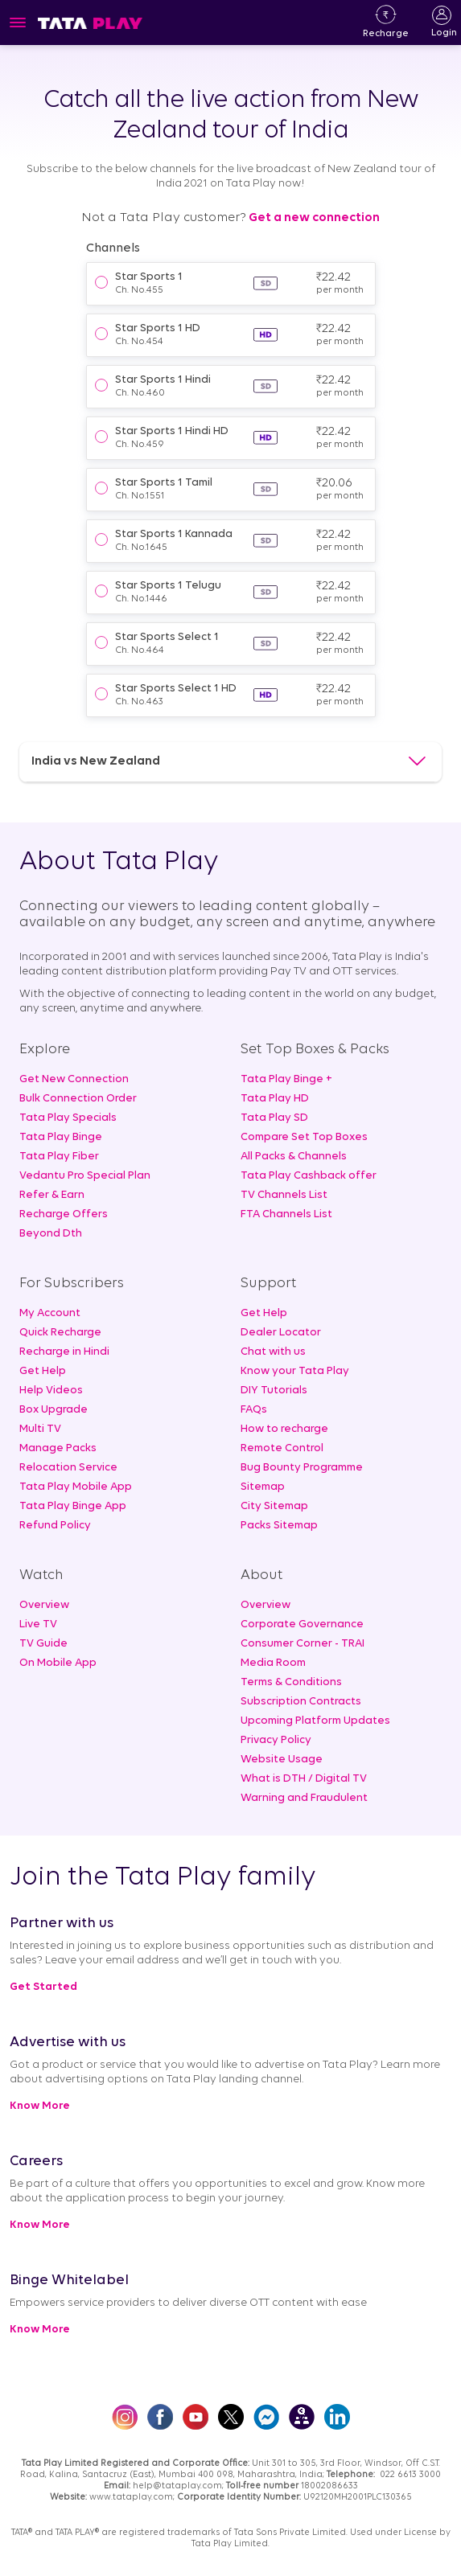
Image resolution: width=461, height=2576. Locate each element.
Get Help (42, 1371)
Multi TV (40, 1429)
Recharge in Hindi (64, 1352)
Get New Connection (74, 1079)
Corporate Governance (302, 1624)
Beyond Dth (50, 1234)
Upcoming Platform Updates (315, 1721)
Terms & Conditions (291, 1682)
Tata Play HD (275, 1099)
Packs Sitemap (279, 1526)
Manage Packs (58, 1448)
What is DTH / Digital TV (304, 1779)
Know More (40, 2106)
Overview (44, 1605)
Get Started (43, 1987)
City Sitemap (274, 1506)
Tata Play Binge (60, 1137)
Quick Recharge (60, 1333)
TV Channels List (284, 1195)
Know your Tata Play (295, 1371)
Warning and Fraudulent (304, 1798)
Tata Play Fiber (59, 1157)
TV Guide (43, 1644)
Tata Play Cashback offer (309, 1176)
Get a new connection (313, 217)
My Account (49, 1313)
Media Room (273, 1663)
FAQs (254, 1410)
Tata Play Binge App (72, 1506)
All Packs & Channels (294, 1157)
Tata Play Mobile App (75, 1487)
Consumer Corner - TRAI (302, 1644)
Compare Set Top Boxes (304, 1137)
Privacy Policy (276, 1740)
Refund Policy (55, 1526)
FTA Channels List (286, 1214)
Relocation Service (68, 1468)
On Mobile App (58, 1663)
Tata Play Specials (68, 1118)
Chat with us (273, 1352)
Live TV (38, 1624)
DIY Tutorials (274, 1390)
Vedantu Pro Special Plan (84, 1176)
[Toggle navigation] (18, 22)
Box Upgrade (53, 1410)
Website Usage (282, 1760)
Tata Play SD (274, 1118)
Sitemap (263, 1487)
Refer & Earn (51, 1195)
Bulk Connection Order (78, 1099)
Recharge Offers (63, 1214)
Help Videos (51, 1390)
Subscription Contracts (301, 1702)
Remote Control (282, 1448)
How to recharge (284, 1429)
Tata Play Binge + (286, 1079)
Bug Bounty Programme (302, 1468)
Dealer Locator (281, 1333)
